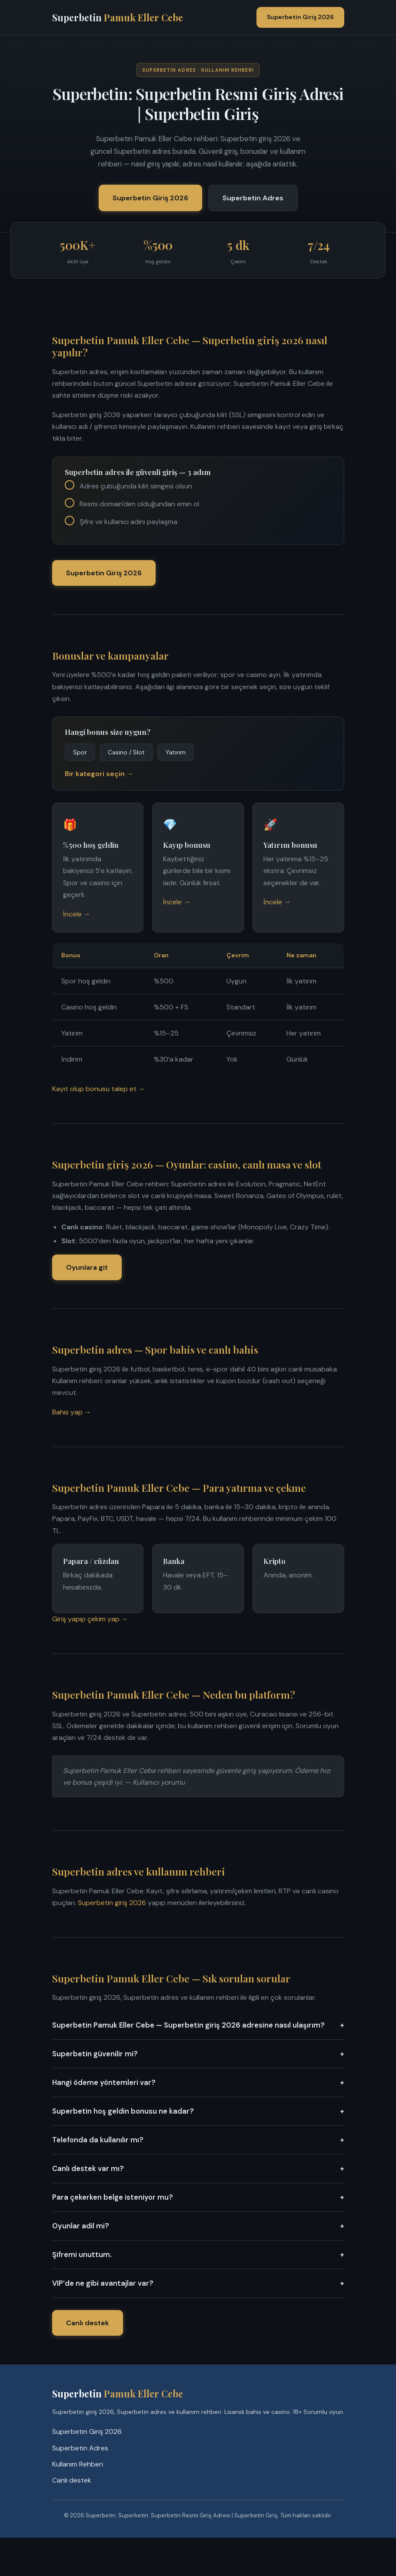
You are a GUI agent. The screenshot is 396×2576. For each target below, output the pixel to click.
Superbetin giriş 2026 (112, 1902)
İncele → (76, 914)
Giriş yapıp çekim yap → (90, 1618)
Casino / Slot (126, 752)
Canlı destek (87, 2322)
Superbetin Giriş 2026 (300, 17)
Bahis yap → (71, 1412)
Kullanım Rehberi (77, 2464)
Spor (80, 752)
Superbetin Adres (253, 197)
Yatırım (176, 752)
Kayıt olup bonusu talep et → (98, 1088)
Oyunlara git (87, 1267)
